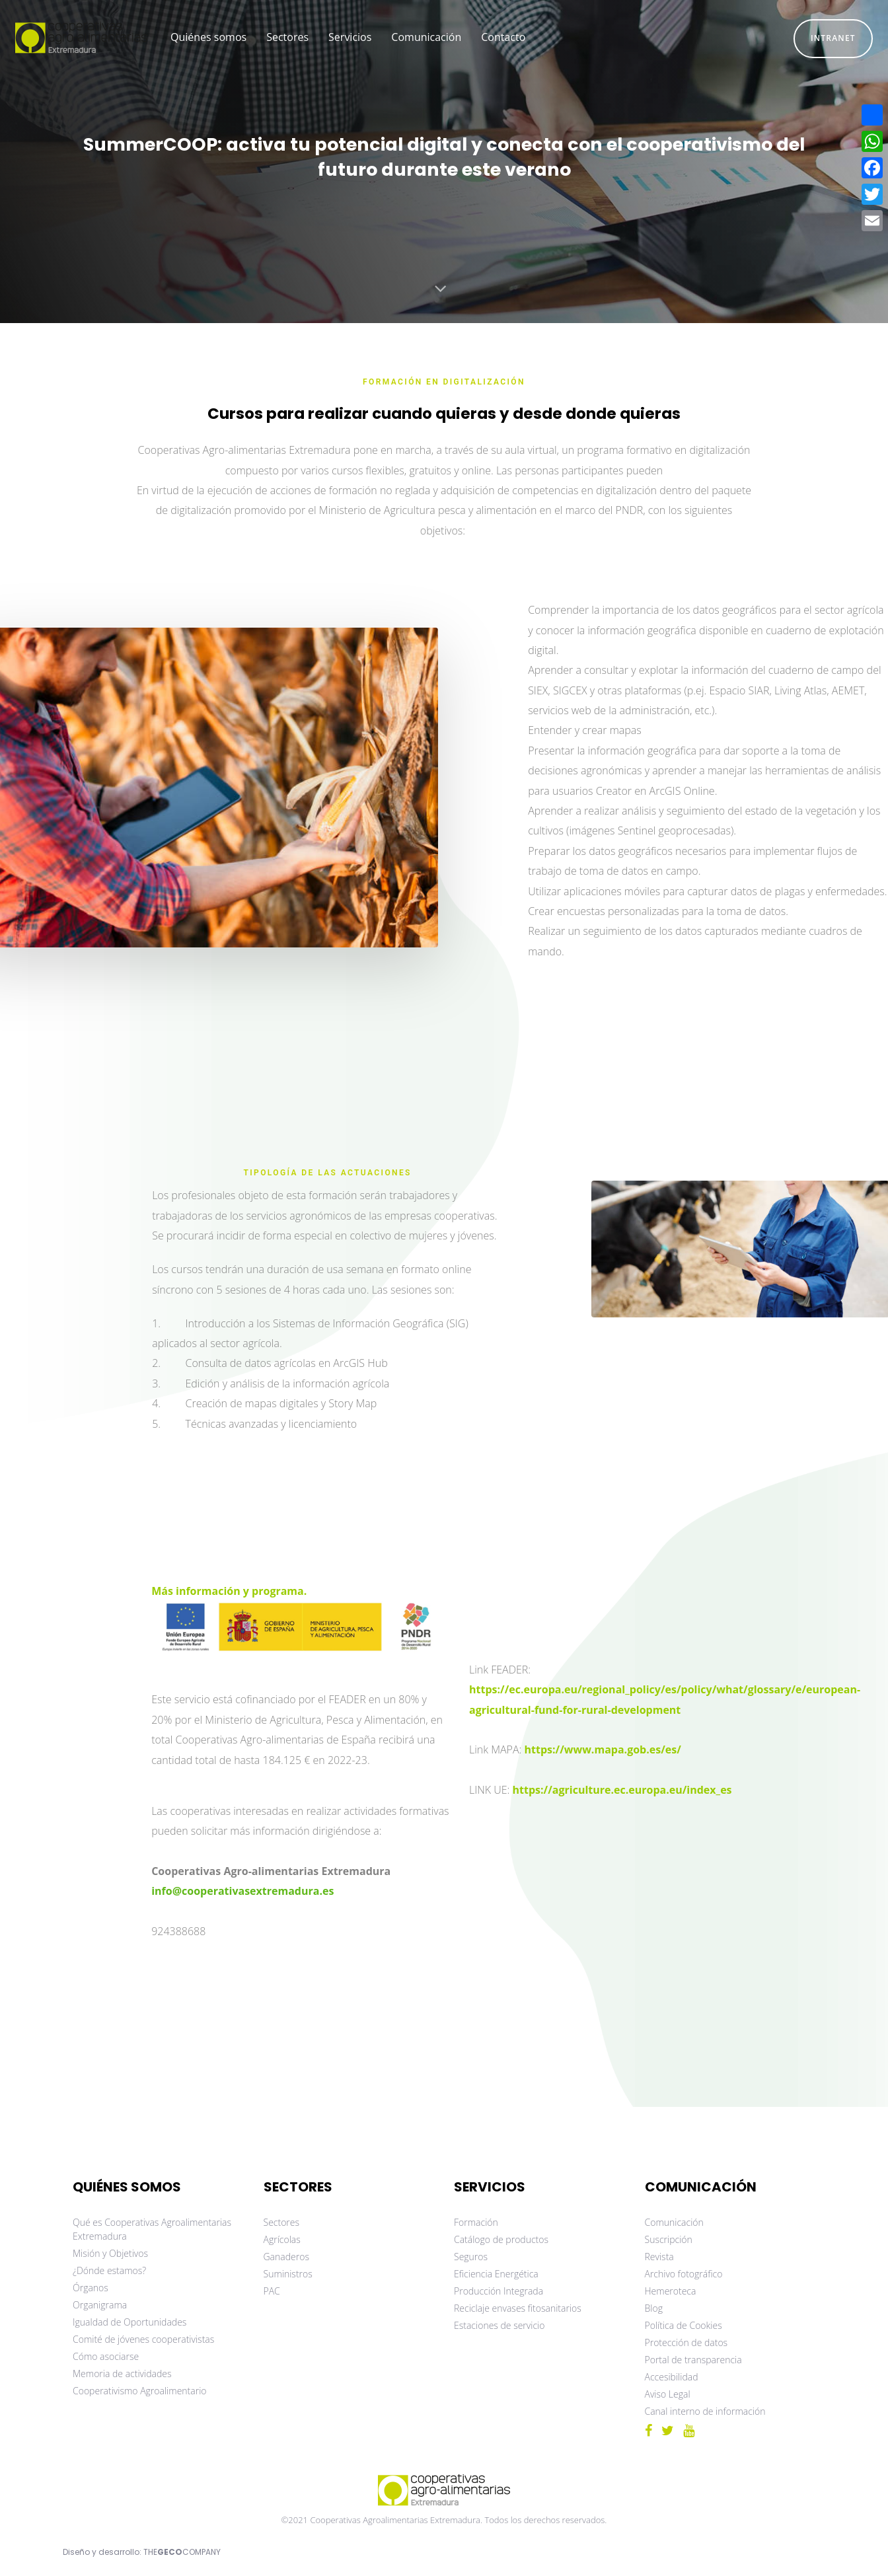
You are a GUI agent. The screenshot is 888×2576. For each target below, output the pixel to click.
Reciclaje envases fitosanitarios (517, 2308)
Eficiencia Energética (496, 2273)
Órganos (90, 2287)
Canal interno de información (705, 2411)
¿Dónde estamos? (109, 2270)
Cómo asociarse (106, 2356)
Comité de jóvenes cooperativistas (143, 2339)
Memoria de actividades (122, 2373)
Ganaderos (286, 2256)
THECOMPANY (182, 2552)
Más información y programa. (229, 1591)
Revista (659, 2256)
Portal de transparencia (693, 2359)
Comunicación (674, 2222)
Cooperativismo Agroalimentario (140, 2390)
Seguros (471, 2256)
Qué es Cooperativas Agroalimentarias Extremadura (152, 2229)
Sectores (282, 2222)
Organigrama (100, 2305)
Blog (654, 2308)
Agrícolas (282, 2239)
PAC (272, 2291)
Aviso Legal (667, 2394)
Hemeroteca (670, 2291)
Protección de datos (686, 2342)
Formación (476, 2222)
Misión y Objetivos (110, 2253)
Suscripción (668, 2239)
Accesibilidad (671, 2377)
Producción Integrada (498, 2291)
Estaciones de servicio (499, 2325)
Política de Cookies (683, 2325)
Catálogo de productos (501, 2239)
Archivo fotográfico (684, 2273)
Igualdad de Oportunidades (129, 2322)
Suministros (288, 2273)
